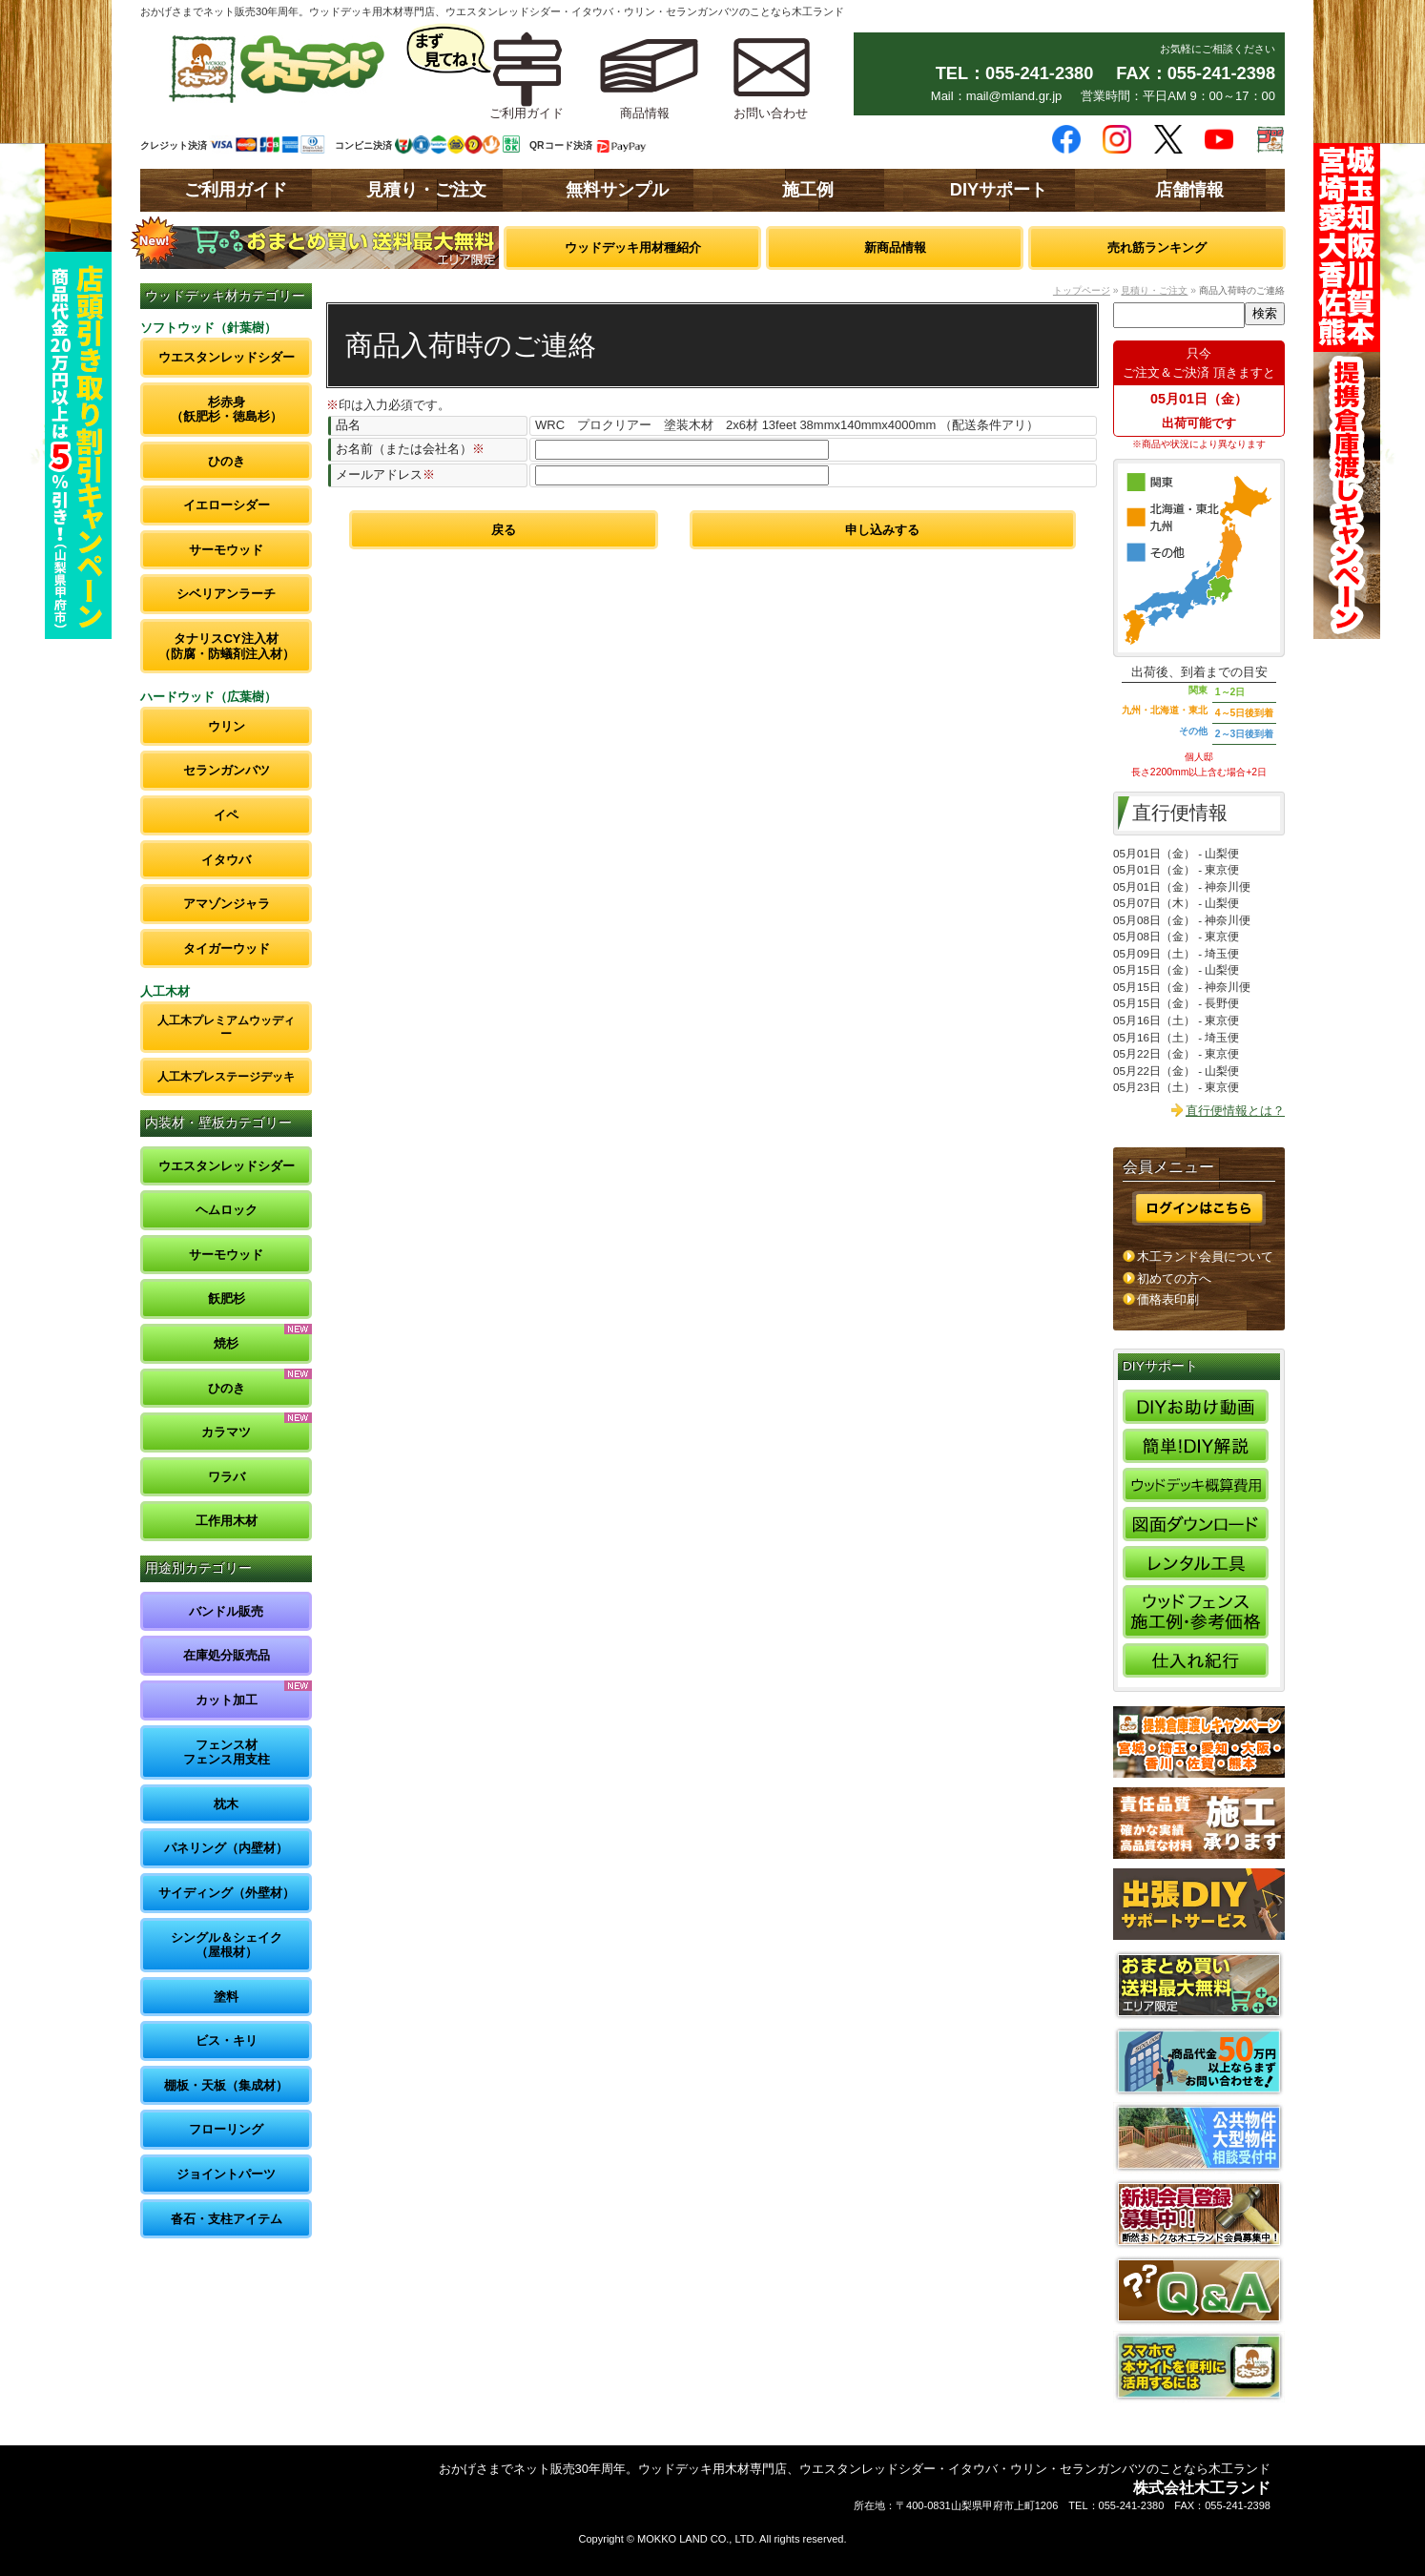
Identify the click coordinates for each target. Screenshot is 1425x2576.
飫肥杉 (226, 1298)
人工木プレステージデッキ (226, 1076)
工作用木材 (227, 1521)
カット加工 (227, 1700)
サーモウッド (226, 550)
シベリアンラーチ (226, 594)
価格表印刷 (1168, 1299)
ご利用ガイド (235, 189)
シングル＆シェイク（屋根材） (226, 1945)
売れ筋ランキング (1157, 247)
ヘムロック (227, 1210)
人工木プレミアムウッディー (226, 1027)
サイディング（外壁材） (226, 1893)
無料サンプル (617, 189)
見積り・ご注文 (426, 189)
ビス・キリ (227, 2040)
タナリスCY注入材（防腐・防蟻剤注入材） (226, 646)
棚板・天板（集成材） (226, 2085)
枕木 (226, 1804)
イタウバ (226, 860)
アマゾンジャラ (226, 903)
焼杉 (226, 1343)
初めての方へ (1174, 1278)
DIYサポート (998, 189)
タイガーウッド (226, 948)
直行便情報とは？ (1235, 1110)
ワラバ (226, 1477)
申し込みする (882, 530)
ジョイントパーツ (226, 2174)
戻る (503, 530)
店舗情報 (1189, 189)
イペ (226, 815)
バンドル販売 (226, 1611)
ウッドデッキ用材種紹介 (633, 247)
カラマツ (226, 1432)
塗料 (226, 1996)
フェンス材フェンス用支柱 (226, 1752)
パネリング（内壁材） (226, 1848)
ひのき (226, 461)
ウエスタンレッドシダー (226, 357)
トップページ (1081, 290)
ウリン (226, 726)
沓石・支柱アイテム (226, 2219)
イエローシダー (226, 505)
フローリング (226, 2129)
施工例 (808, 189)
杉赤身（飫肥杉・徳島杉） (226, 409)
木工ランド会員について (1205, 1256)
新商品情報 (895, 247)
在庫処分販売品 (226, 1655)
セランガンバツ (226, 770)
